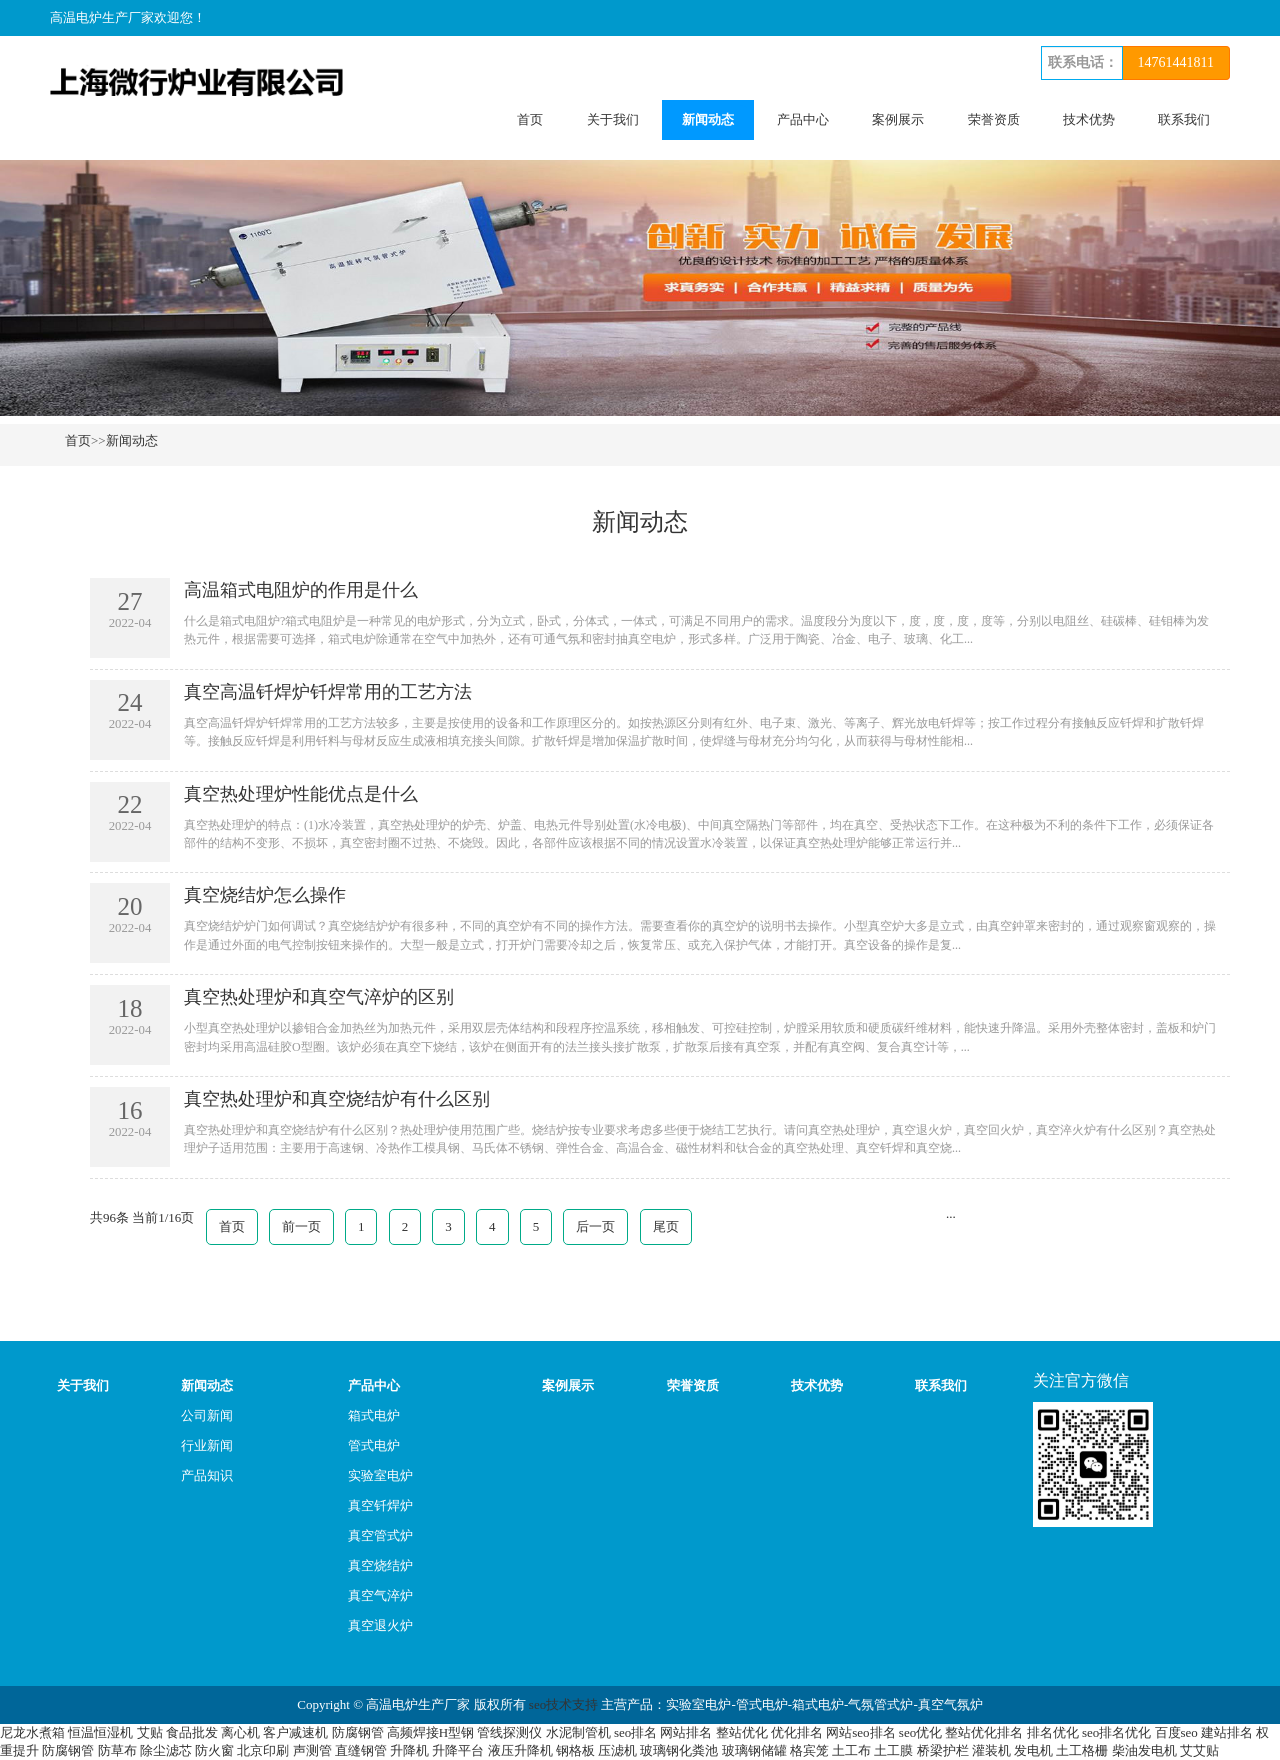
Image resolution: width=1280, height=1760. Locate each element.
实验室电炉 (380, 1475)
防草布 (117, 1750)
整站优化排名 (984, 1732)
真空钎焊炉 (380, 1505)
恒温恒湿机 (100, 1732)
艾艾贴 (1199, 1750)
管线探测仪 (509, 1732)
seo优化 (920, 1732)
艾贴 (150, 1732)
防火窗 (214, 1750)
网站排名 (686, 1732)
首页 (530, 119)
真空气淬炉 (380, 1595)
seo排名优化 (1116, 1732)
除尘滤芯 (166, 1750)
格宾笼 (809, 1750)
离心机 (240, 1732)
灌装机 (991, 1750)
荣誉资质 (994, 119)
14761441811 (1176, 62)
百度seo (1176, 1732)
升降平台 (458, 1750)
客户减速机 (295, 1732)
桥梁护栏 (943, 1750)
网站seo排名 (860, 1732)
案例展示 (898, 119)
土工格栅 (1082, 1750)
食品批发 (192, 1732)
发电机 (1033, 1750)
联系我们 (1184, 119)
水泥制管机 (578, 1732)
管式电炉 (374, 1445)
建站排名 (1227, 1732)
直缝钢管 (361, 1750)
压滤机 (617, 1750)
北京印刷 (263, 1750)
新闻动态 (708, 119)
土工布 (851, 1750)
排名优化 (1053, 1732)
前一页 (301, 1226)
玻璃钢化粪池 (679, 1750)
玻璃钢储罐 (754, 1750)
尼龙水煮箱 (32, 1732)
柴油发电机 (1144, 1750)
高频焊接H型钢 (430, 1732)
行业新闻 (207, 1445)
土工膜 (893, 1750)
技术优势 (1089, 119)
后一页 (595, 1226)
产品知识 (207, 1475)
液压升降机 (520, 1750)
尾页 (666, 1226)
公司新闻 (207, 1415)
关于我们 (613, 119)
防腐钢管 (358, 1732)
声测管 (312, 1750)
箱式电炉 (374, 1415)
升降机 (409, 1750)
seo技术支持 (563, 1704)
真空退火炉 (380, 1625)
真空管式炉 (380, 1535)
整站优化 (742, 1732)
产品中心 (803, 119)
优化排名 (797, 1732)
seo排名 (635, 1732)
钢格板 (575, 1750)
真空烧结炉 (380, 1565)
